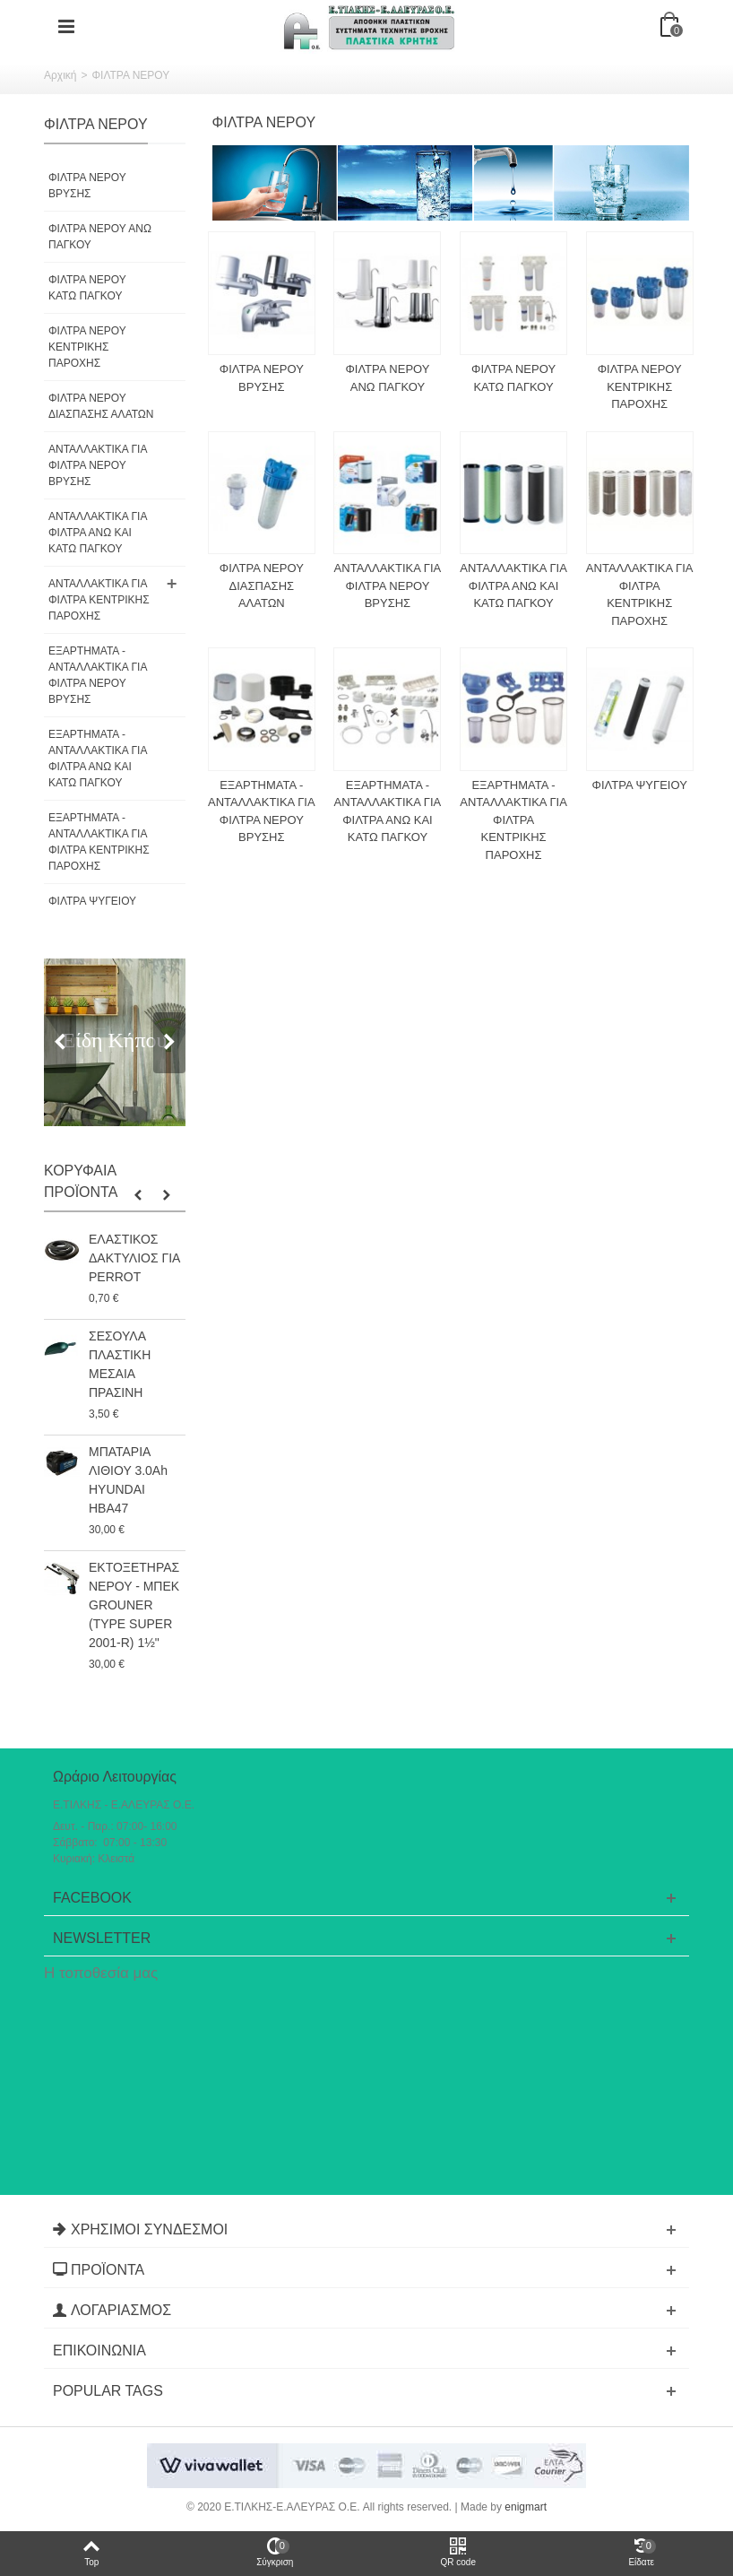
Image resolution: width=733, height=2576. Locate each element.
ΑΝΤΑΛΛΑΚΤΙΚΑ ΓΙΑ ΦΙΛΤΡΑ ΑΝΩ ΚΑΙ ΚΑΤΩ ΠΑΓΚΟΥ (97, 532)
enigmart (525, 2507)
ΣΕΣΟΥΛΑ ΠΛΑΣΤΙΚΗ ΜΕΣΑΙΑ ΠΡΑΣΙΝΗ (120, 1364)
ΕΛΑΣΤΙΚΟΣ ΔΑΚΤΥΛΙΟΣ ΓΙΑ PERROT (134, 1258)
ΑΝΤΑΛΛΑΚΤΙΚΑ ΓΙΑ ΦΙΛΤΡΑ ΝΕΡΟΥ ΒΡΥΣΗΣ (97, 465)
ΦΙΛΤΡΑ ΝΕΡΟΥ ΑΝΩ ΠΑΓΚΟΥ (99, 236)
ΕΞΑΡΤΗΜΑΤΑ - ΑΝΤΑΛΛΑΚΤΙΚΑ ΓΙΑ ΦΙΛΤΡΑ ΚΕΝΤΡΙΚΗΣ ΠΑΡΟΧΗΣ (99, 841)
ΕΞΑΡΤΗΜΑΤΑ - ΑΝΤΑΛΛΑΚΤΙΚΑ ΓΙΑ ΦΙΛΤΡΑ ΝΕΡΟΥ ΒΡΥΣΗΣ (97, 675)
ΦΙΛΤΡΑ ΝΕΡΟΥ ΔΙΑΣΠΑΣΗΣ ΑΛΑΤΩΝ (101, 406)
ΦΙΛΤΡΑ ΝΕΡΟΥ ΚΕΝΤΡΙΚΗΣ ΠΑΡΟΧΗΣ (87, 347)
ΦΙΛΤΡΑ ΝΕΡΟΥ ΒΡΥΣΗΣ (87, 185)
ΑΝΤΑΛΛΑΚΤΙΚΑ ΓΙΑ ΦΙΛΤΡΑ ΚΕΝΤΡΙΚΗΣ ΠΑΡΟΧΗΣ (99, 599)
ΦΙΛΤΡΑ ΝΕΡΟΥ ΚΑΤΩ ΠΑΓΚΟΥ (87, 287)
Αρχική (60, 75)
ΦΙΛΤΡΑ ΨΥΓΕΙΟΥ (92, 901)
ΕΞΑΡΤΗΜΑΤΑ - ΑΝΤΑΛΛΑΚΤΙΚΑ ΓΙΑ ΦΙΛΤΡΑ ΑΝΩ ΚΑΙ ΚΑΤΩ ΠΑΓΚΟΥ (97, 758)
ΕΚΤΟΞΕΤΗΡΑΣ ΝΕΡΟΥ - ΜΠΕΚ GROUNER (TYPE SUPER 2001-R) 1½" (134, 1605)
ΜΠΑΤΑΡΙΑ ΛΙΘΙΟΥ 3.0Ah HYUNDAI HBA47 (128, 1479)
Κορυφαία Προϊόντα (80, 1181)
